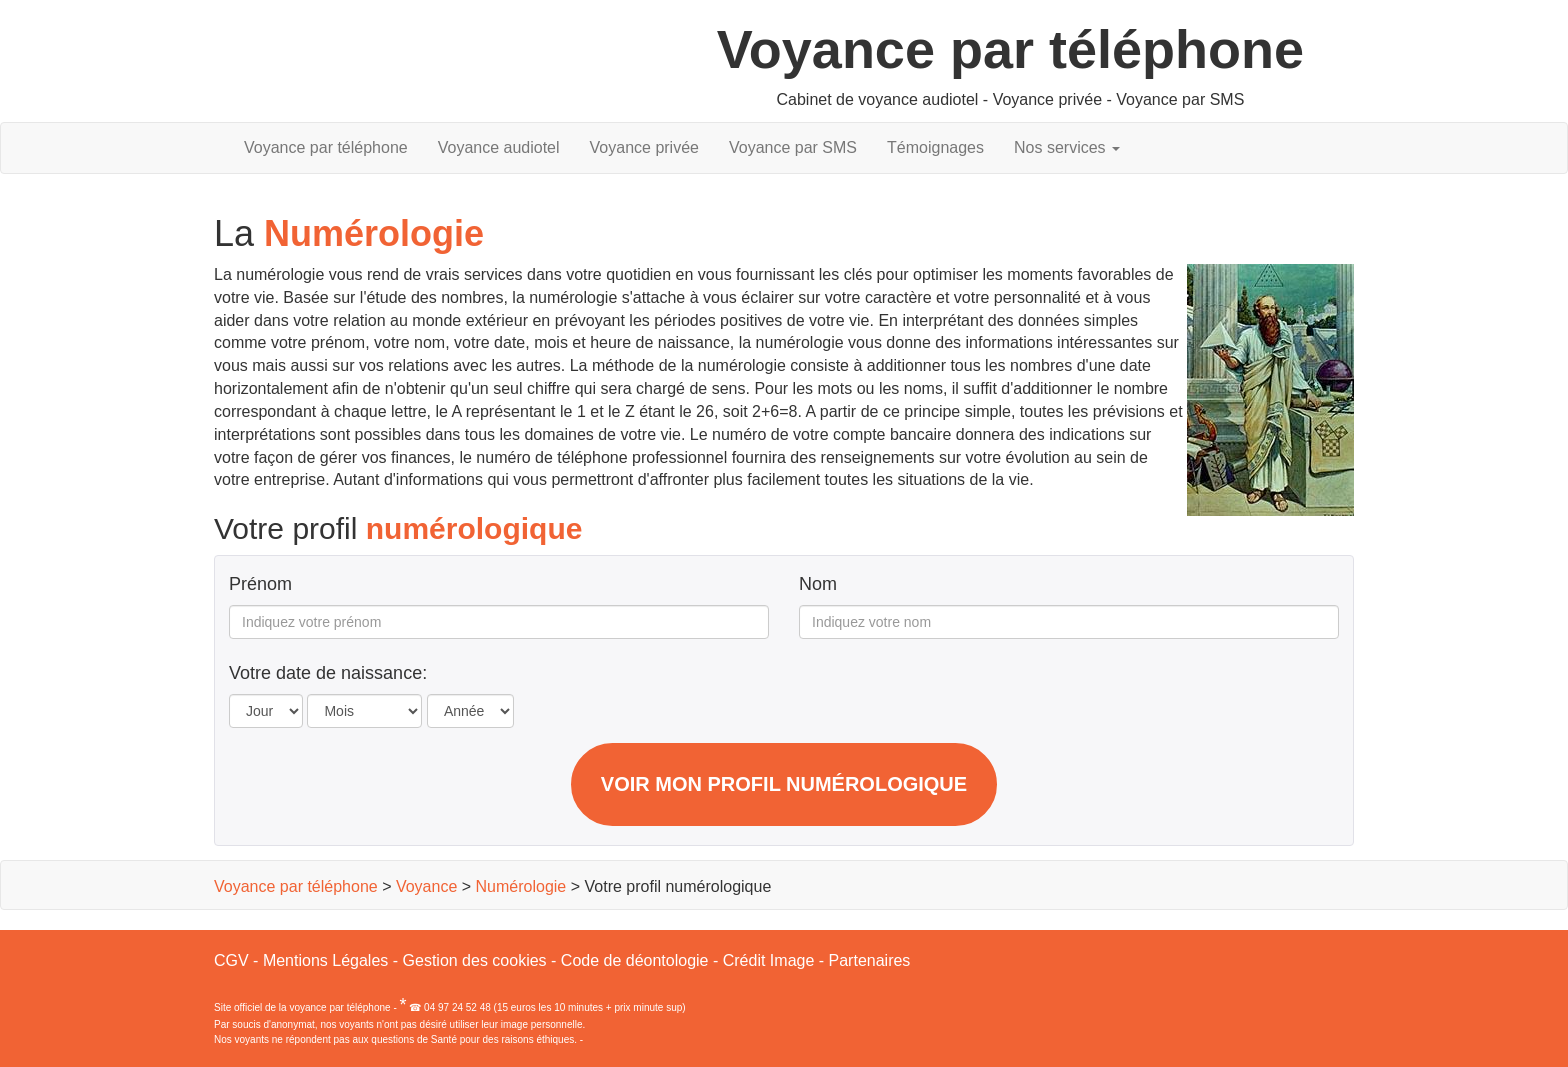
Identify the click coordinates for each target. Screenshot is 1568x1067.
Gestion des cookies (475, 960)
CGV (231, 960)
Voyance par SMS (793, 147)
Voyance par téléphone (326, 147)
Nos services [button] (1067, 147)
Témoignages (935, 147)
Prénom (260, 584)
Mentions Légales (325, 960)
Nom (818, 584)
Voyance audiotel (499, 147)
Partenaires (870, 960)
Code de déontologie (635, 960)
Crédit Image (769, 960)
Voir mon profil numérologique (784, 784)
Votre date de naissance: (328, 673)
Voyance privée (644, 147)
